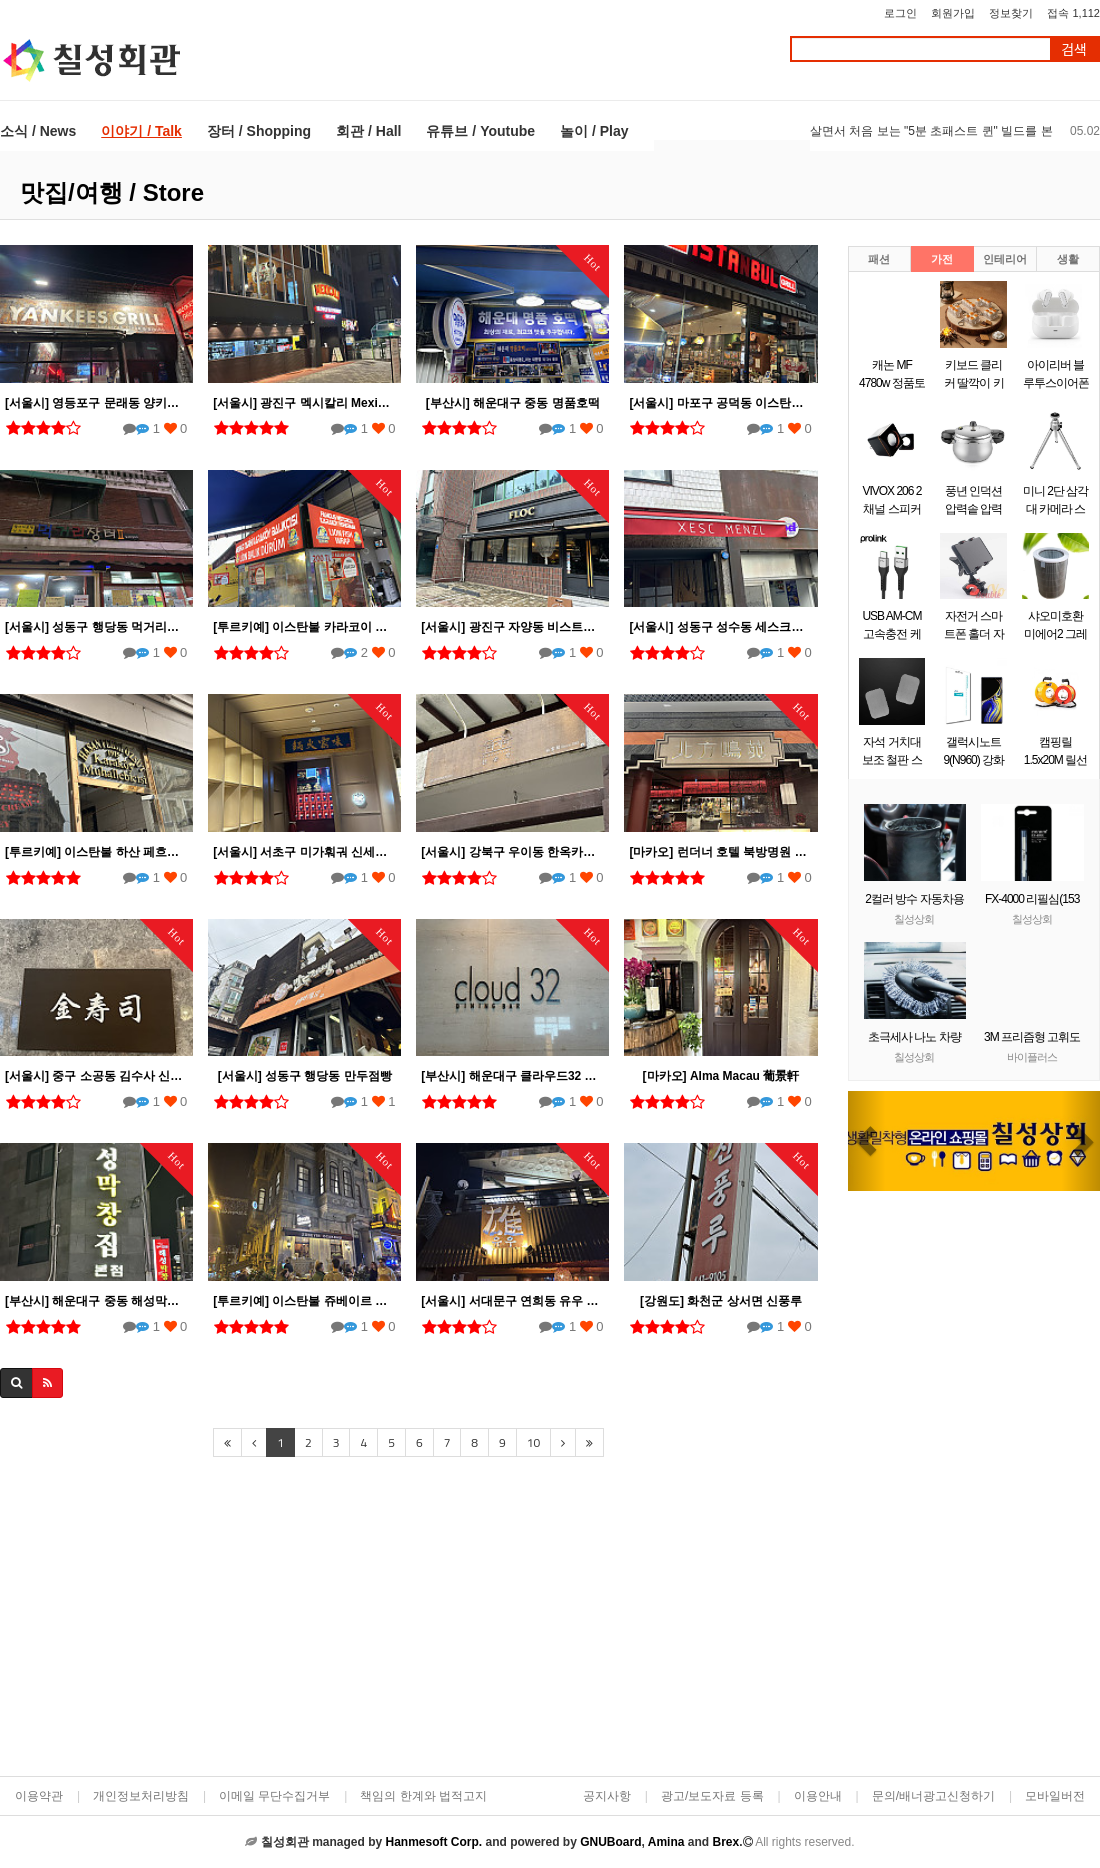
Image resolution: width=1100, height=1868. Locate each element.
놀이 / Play (594, 131)
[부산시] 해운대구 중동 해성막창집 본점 (96, 1301)
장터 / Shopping (259, 131)
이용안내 (818, 1796)
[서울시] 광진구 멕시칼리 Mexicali (304, 403)
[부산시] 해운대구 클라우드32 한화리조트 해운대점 (512, 1076)
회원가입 (953, 13)
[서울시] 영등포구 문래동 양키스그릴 (96, 403)
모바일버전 (1055, 1796)
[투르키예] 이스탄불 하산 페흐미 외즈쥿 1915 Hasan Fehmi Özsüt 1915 (96, 852)
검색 (1074, 49)
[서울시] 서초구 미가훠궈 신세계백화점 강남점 (304, 852)
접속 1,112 (1073, 13)
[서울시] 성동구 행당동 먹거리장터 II (96, 627)
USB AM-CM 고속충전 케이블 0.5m (891, 634)
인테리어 (1005, 259)
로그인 (900, 13)
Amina (666, 1842)
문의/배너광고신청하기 (933, 1796)
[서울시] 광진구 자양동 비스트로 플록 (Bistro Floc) (512, 627)
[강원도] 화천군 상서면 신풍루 (721, 1301)
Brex (725, 1842)
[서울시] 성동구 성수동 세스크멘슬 (720, 627)
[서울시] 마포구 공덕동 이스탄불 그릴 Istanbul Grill (720, 403)
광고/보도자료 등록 (712, 1796)
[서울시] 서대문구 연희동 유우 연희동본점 (512, 1301)
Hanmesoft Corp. (433, 1842)
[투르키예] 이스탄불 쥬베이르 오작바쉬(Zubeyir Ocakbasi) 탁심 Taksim (304, 1301)
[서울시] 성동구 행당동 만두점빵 (305, 1076)
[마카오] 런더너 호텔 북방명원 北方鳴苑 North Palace (720, 852)
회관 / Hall (368, 131)
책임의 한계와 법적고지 (423, 1796)
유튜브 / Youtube (480, 131)
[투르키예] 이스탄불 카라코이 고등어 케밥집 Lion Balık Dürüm (304, 627)
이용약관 (39, 1796)
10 (533, 1442)
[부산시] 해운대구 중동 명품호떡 (513, 403)
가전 (942, 259)
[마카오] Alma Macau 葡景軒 (721, 1076)
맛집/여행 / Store (112, 192)
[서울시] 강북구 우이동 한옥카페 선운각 (512, 852)
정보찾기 (1011, 13)
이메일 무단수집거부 (274, 1796)
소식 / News (38, 131)
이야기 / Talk (141, 131)
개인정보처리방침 (141, 1796)
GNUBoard (610, 1842)
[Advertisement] (408, 1619)
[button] (867, 1141)
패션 (879, 259)
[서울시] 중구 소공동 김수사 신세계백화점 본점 (96, 1076)
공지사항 (607, 1796)
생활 (1068, 259)
